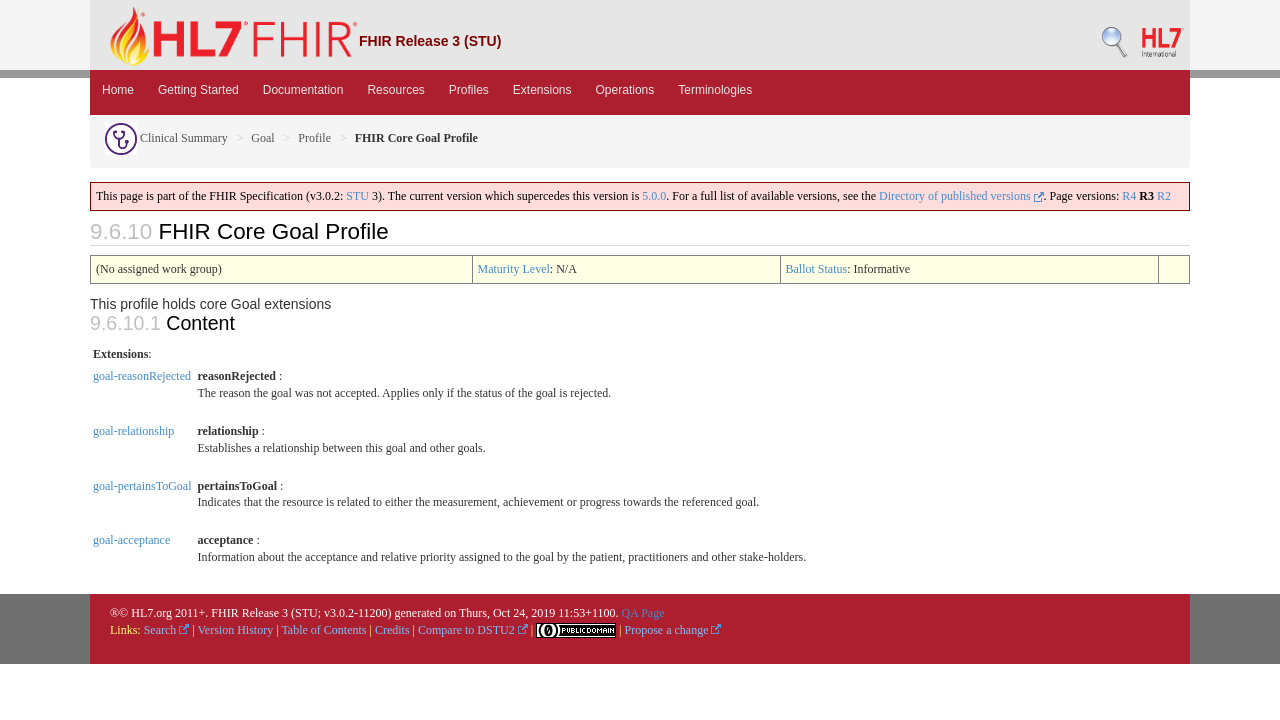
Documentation (303, 90)
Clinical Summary (166, 138)
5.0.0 (654, 196)
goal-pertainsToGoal (142, 486)
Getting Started (198, 90)
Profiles (469, 90)
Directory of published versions (961, 196)
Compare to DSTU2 (473, 630)
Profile (314, 138)
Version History (236, 630)
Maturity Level (514, 269)
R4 (1129, 196)
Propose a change (672, 630)
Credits (392, 630)
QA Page (642, 613)
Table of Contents (323, 630)
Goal (262, 138)
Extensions (542, 90)
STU (357, 196)
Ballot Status (817, 269)
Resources (395, 90)
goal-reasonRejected (142, 376)
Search (167, 630)
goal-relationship (133, 431)
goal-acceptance (131, 540)
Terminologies (715, 90)
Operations (625, 90)
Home (118, 90)
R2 (1164, 196)
